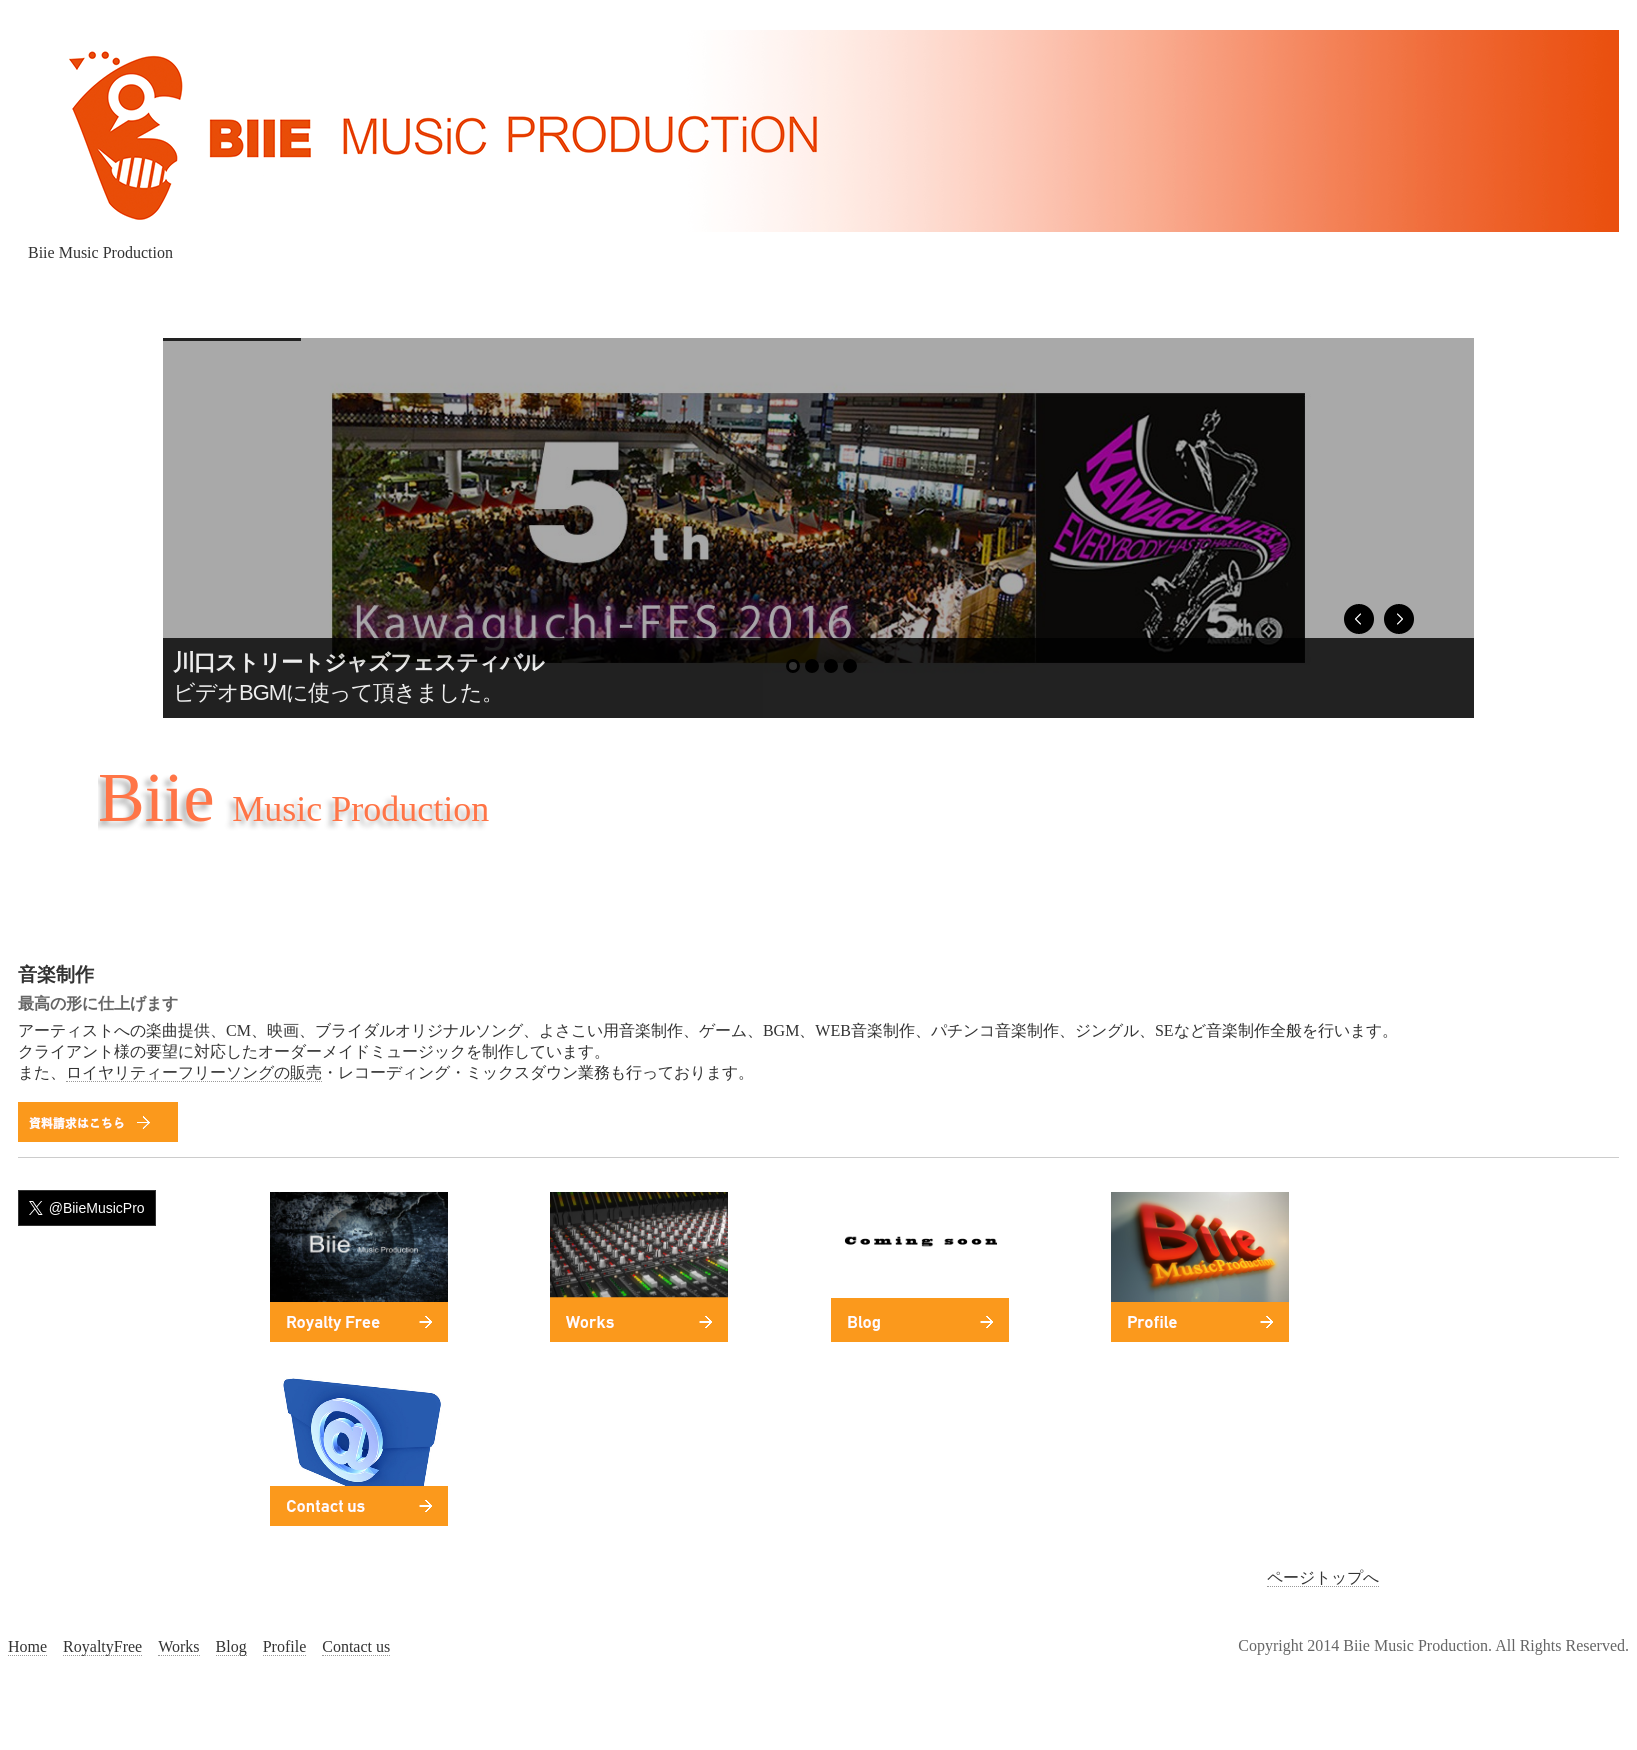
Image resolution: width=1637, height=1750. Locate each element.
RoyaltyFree (102, 1646)
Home (27, 1646)
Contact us (356, 1646)
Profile (285, 1646)
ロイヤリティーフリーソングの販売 (194, 1072)
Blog (231, 1646)
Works (178, 1646)
